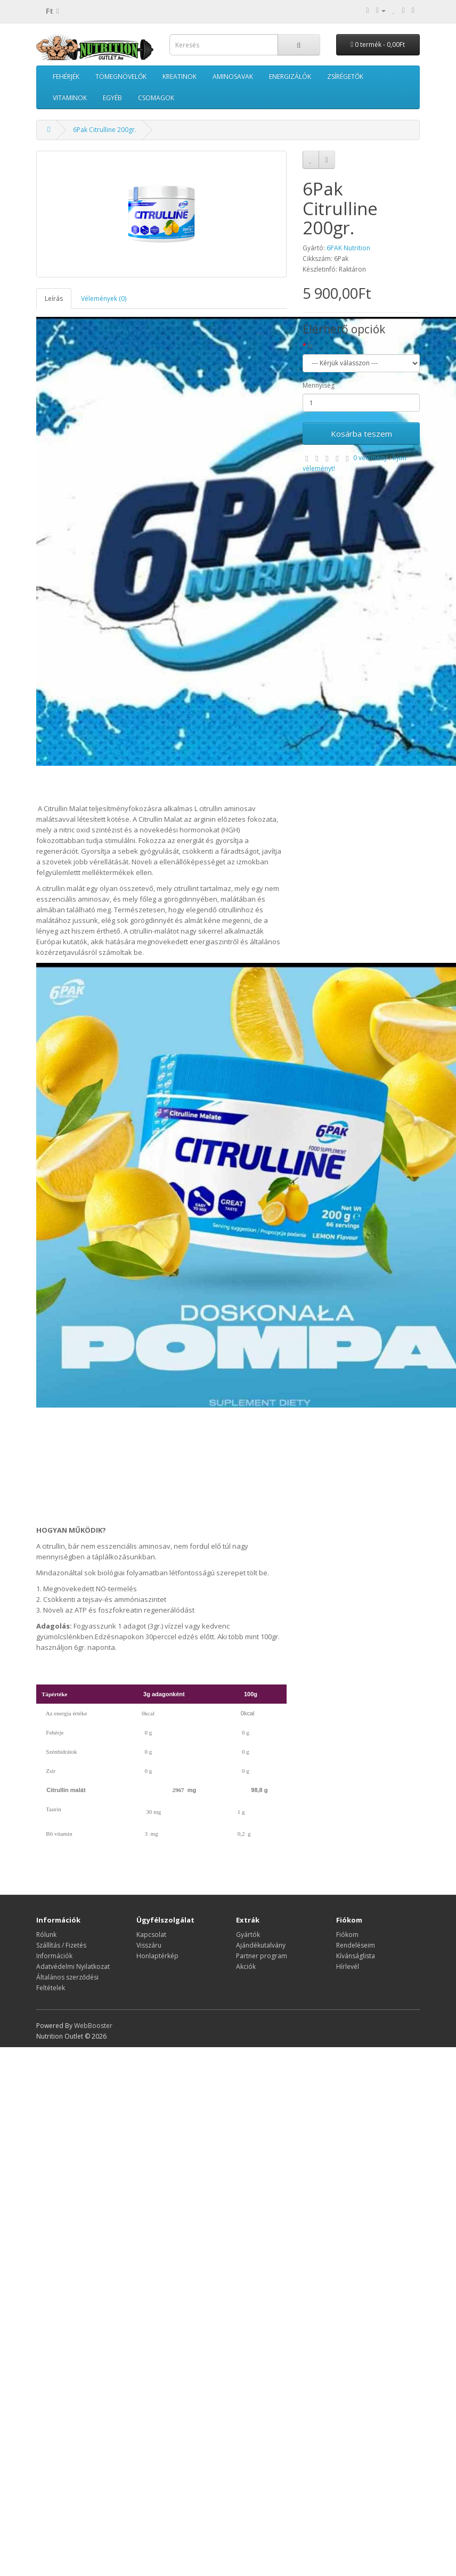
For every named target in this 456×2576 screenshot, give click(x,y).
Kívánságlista (355, 1955)
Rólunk (46, 1934)
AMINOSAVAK (233, 76)
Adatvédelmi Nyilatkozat (73, 1966)
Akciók (246, 1966)
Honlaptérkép (157, 1955)
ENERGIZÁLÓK (290, 76)
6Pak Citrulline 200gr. (104, 129)
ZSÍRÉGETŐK (345, 76)
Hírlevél (347, 1966)
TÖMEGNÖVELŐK (120, 76)
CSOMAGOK (156, 97)
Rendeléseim (355, 1945)
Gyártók (248, 1934)
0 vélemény (370, 457)
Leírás (54, 298)
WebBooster (93, 2025)
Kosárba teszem (361, 433)
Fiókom (347, 1934)
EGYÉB (112, 97)
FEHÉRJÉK (66, 76)
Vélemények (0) (103, 298)
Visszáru (148, 1945)
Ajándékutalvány (261, 1945)
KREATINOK (179, 76)
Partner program (261, 1955)
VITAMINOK (70, 97)
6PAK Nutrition (348, 247)
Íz (310, 345)
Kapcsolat (151, 1934)
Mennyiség (319, 385)
